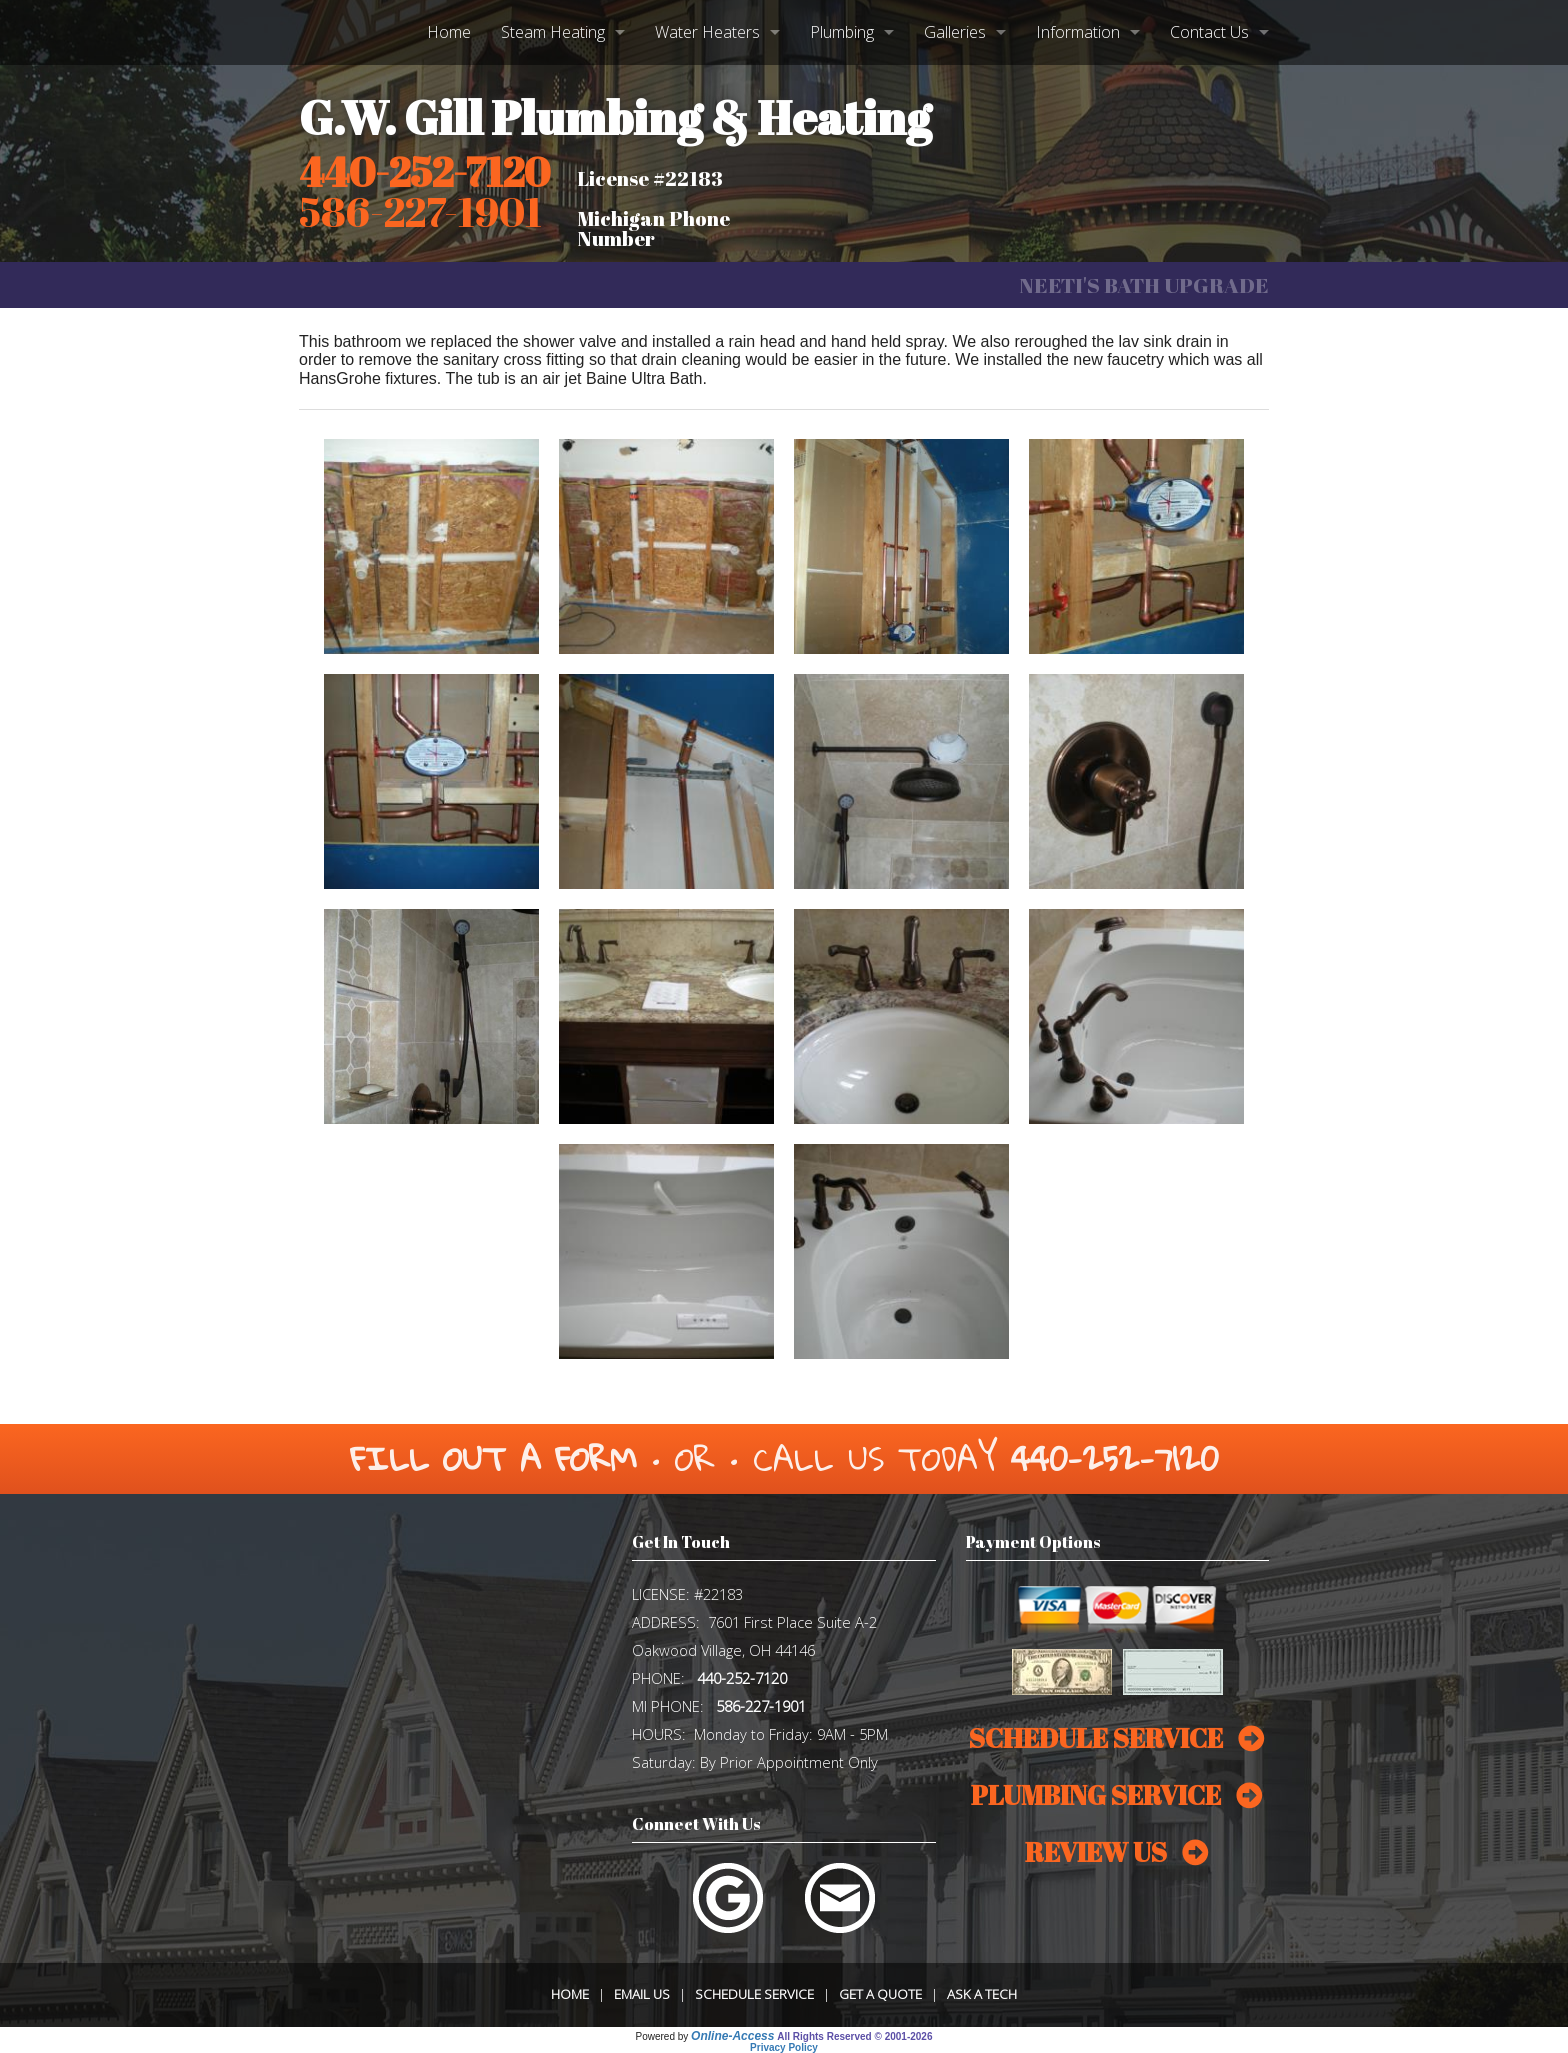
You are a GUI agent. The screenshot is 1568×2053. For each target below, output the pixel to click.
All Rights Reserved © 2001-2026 (854, 2036)
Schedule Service (754, 1994)
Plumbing (842, 32)
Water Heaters (707, 32)
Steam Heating (553, 32)
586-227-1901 (761, 1706)
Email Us (642, 1994)
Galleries (955, 32)
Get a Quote (880, 1994)
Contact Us (1209, 32)
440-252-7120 (424, 172)
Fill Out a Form (493, 1458)
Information (1078, 32)
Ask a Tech (982, 1994)
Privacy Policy (784, 2047)
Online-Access (732, 2036)
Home (449, 32)
